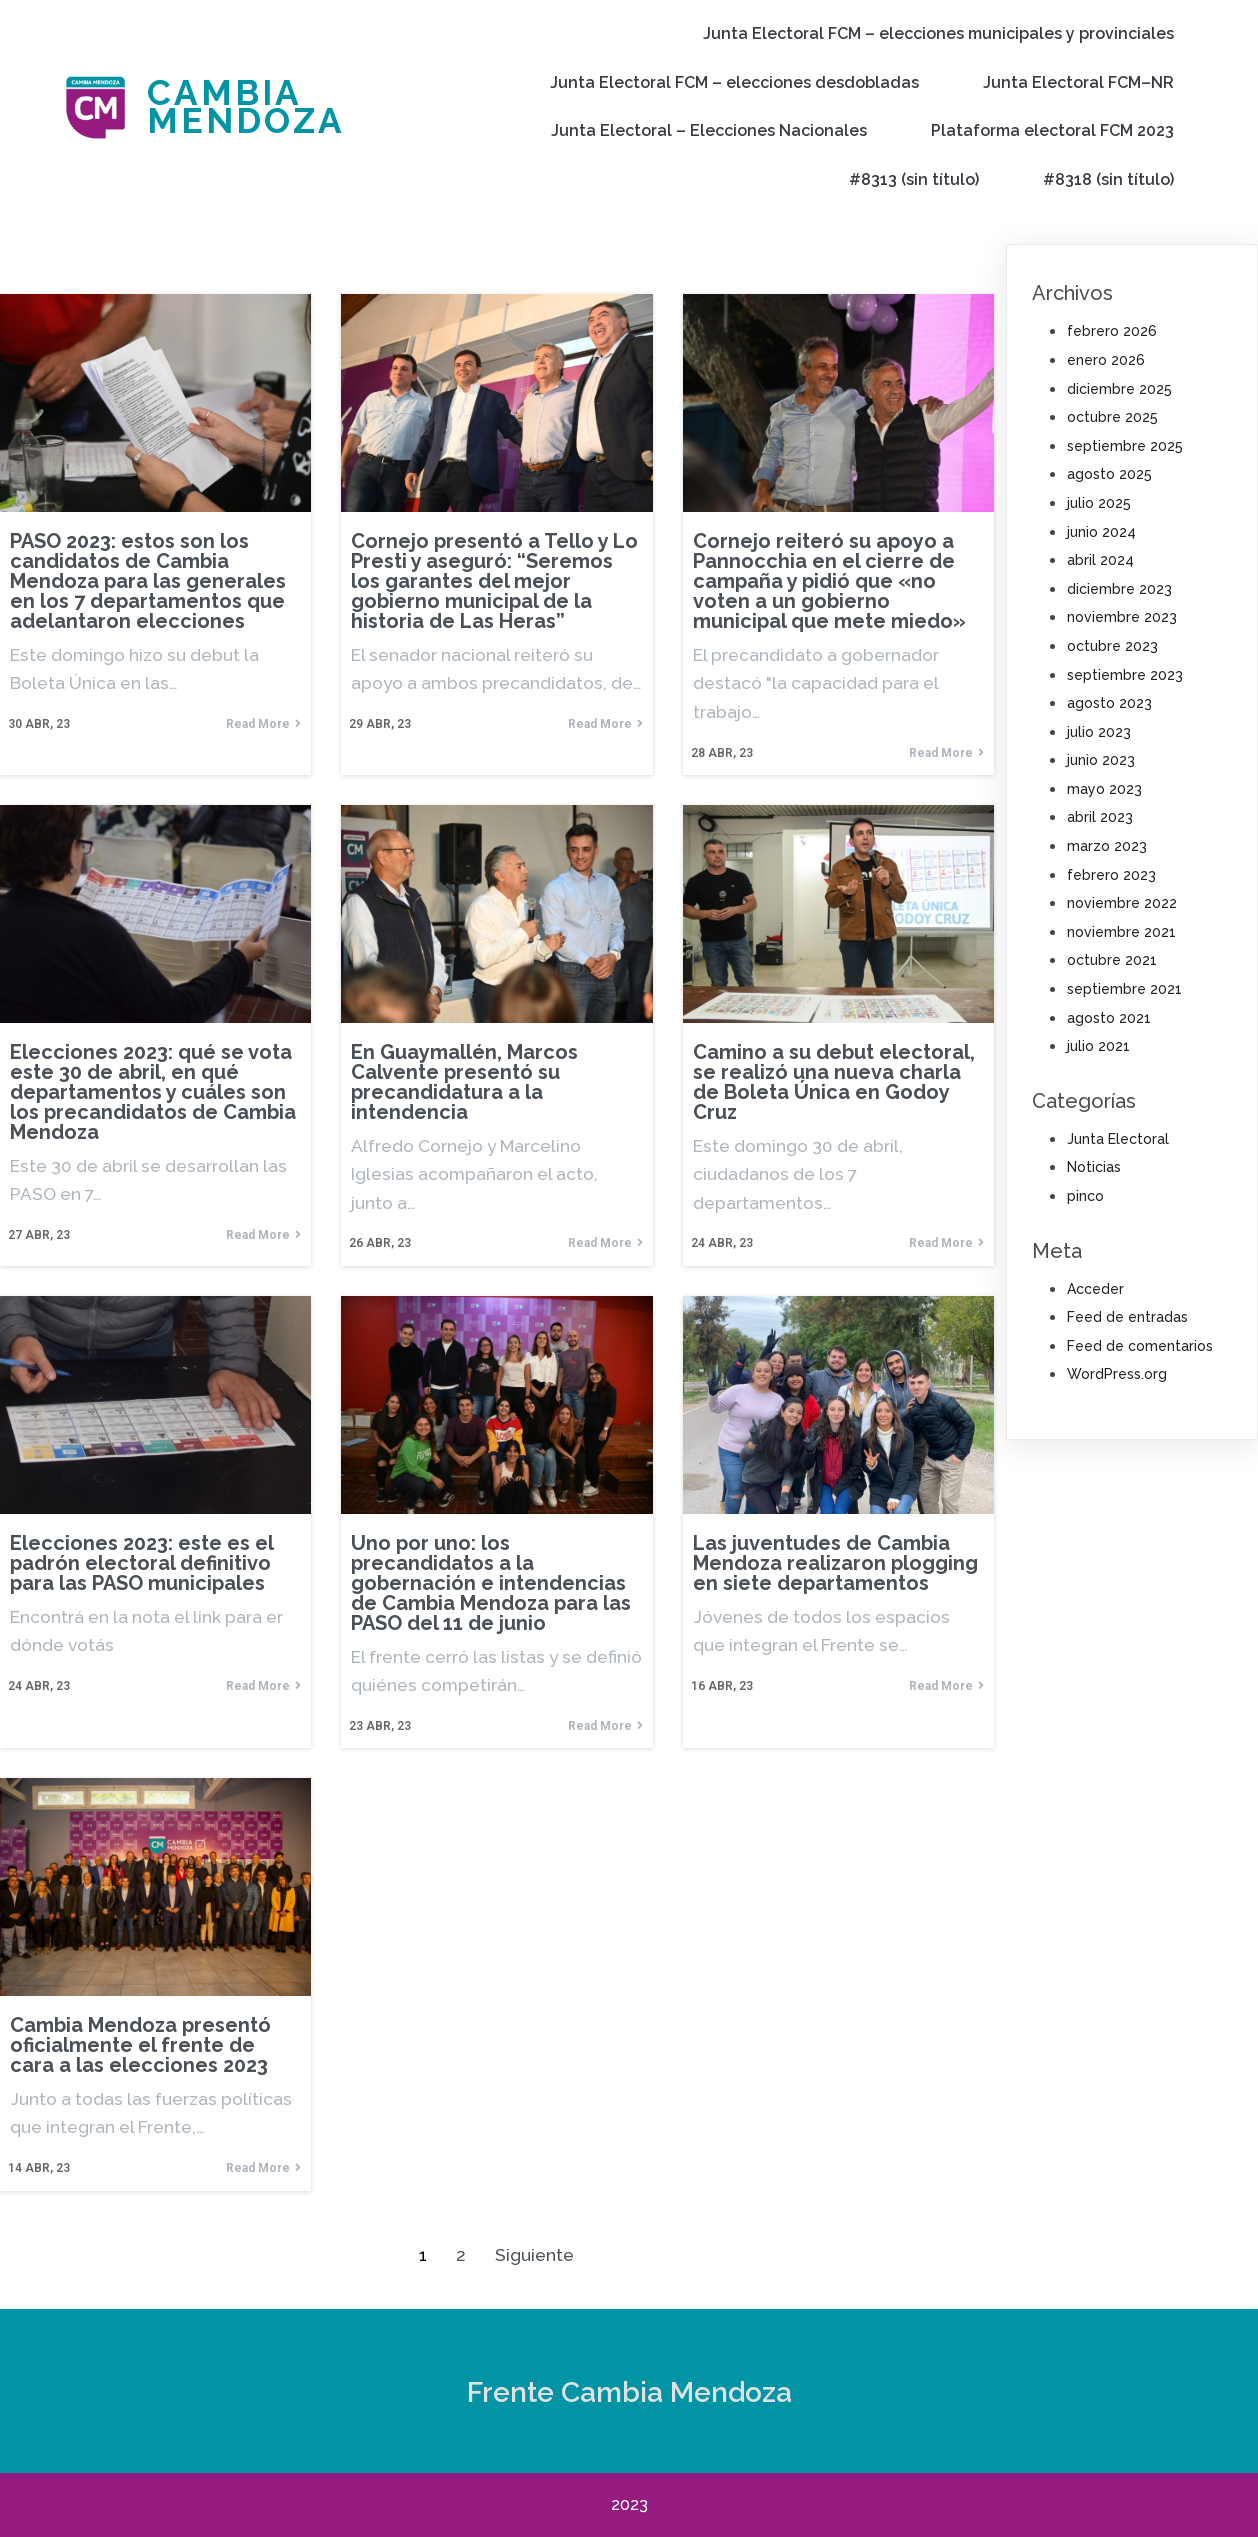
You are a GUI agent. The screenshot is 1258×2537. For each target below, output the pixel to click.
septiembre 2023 (1125, 675)
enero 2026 (1106, 360)
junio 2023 (1101, 760)
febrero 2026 (1112, 331)
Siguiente (534, 2255)
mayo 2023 (1104, 789)
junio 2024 (1101, 532)
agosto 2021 (1109, 1018)
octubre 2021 (1112, 960)
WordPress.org (1117, 1374)
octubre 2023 (1112, 646)
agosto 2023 (1109, 703)
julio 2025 (1099, 503)
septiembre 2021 (1124, 989)
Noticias (1094, 1167)
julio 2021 (1098, 1046)
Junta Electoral (1118, 1139)
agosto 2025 (1109, 474)
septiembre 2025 (1125, 446)
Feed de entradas (1127, 1317)
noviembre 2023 (1122, 617)
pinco (1085, 1196)
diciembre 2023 (1119, 589)
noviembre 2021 (1121, 932)
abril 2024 (1100, 560)
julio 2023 (1099, 732)
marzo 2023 (1107, 846)
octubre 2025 (1112, 417)
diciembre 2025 (1119, 389)
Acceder (1095, 1289)
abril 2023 (1100, 817)
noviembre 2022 (1122, 903)
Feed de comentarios (1140, 1346)
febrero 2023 (1111, 875)
